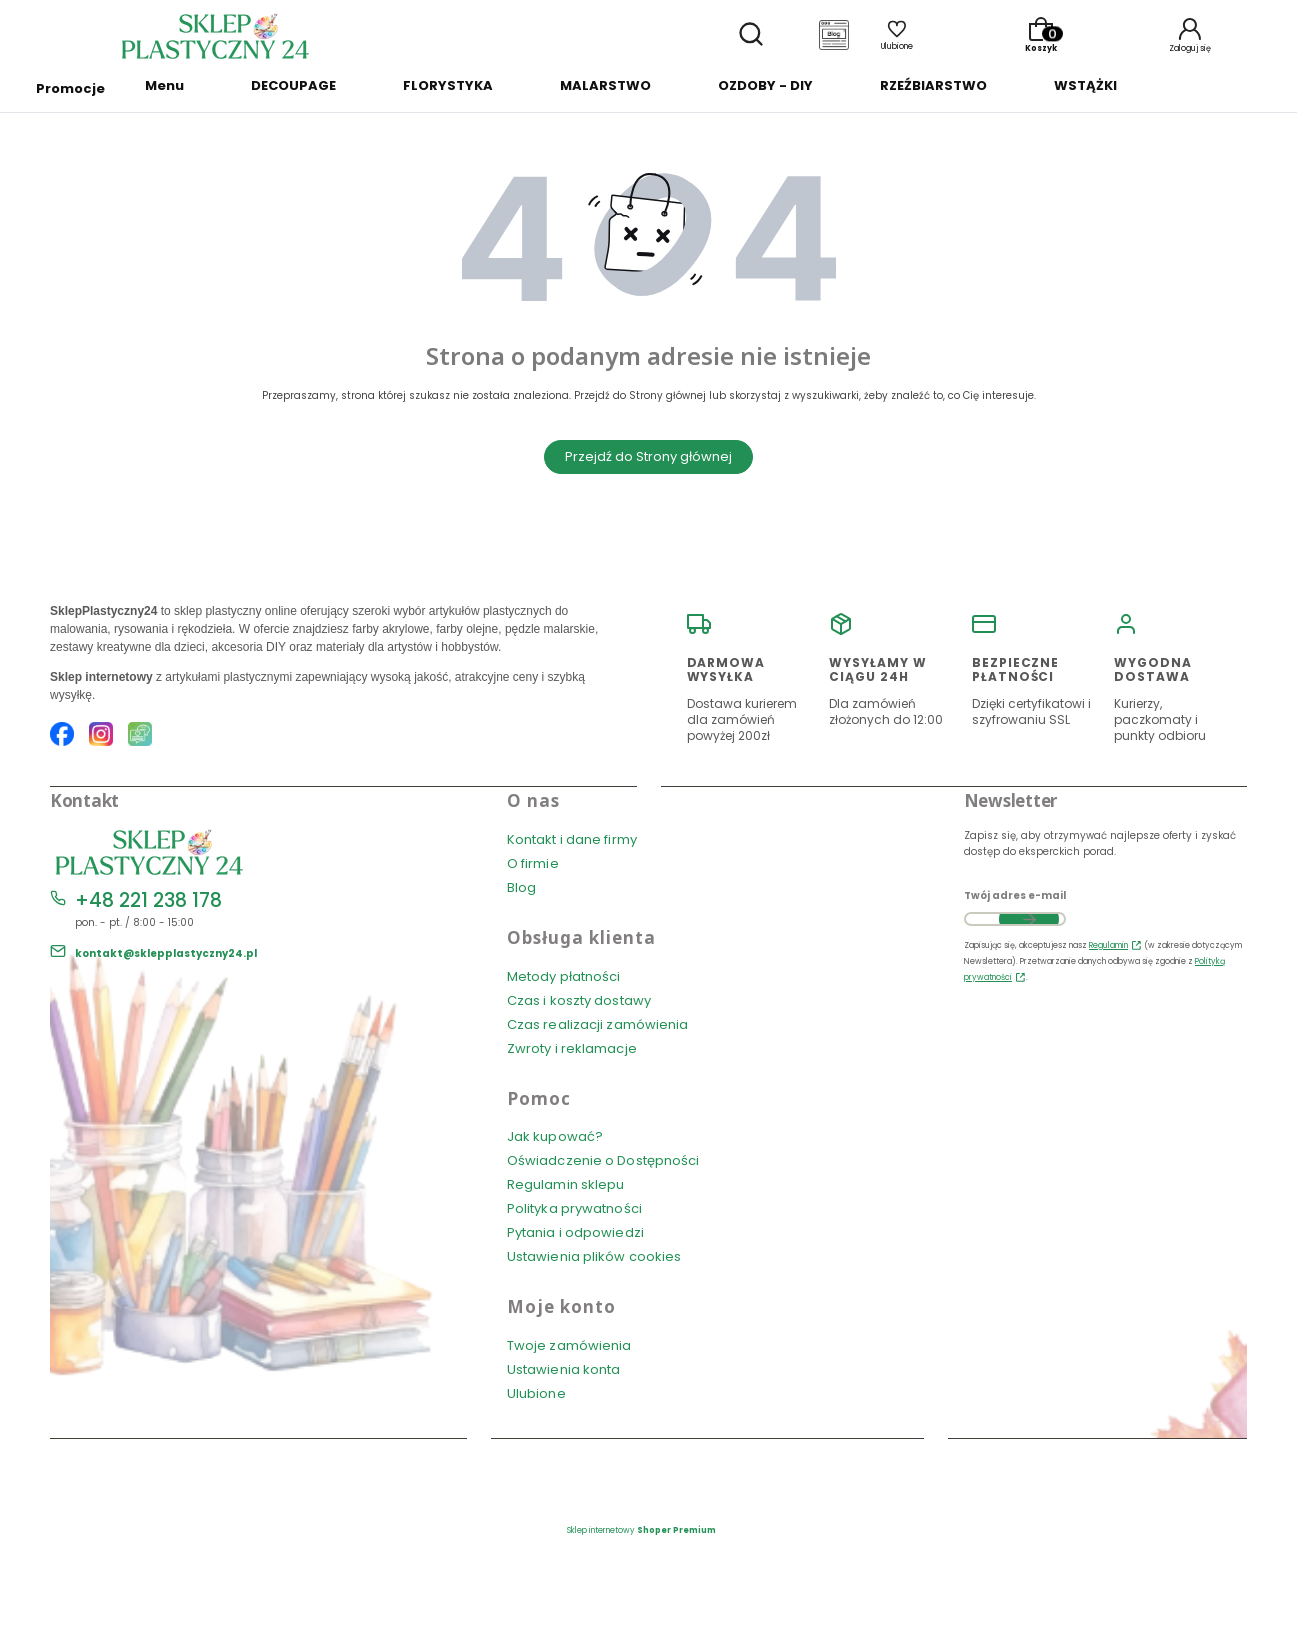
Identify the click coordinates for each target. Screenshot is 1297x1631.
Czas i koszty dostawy (579, 1000)
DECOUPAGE (293, 85)
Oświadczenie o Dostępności (603, 1160)
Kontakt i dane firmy (572, 839)
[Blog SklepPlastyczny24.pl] (140, 736)
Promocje (70, 88)
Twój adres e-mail (1015, 895)
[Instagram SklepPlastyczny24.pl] (101, 736)
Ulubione (536, 1393)
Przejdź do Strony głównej (648, 456)
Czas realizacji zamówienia (598, 1024)
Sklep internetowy (641, 1530)
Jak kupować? (555, 1136)
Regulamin (1108, 945)
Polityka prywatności (574, 1208)
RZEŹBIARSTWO (933, 85)
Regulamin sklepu (566, 1184)
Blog (521, 887)
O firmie (533, 863)
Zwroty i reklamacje (572, 1048)
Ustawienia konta (564, 1369)
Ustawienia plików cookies (596, 1256)
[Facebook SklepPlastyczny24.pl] (62, 736)
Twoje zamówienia (569, 1345)
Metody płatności (564, 976)
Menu (164, 85)
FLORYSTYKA (448, 85)
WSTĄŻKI (1085, 85)
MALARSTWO (605, 85)
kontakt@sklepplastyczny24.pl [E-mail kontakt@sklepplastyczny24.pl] (166, 953)
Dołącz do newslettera (1029, 919)
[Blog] (834, 37)
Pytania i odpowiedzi (575, 1232)
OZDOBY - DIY (765, 85)
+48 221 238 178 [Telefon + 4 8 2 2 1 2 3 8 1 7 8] (148, 900)
